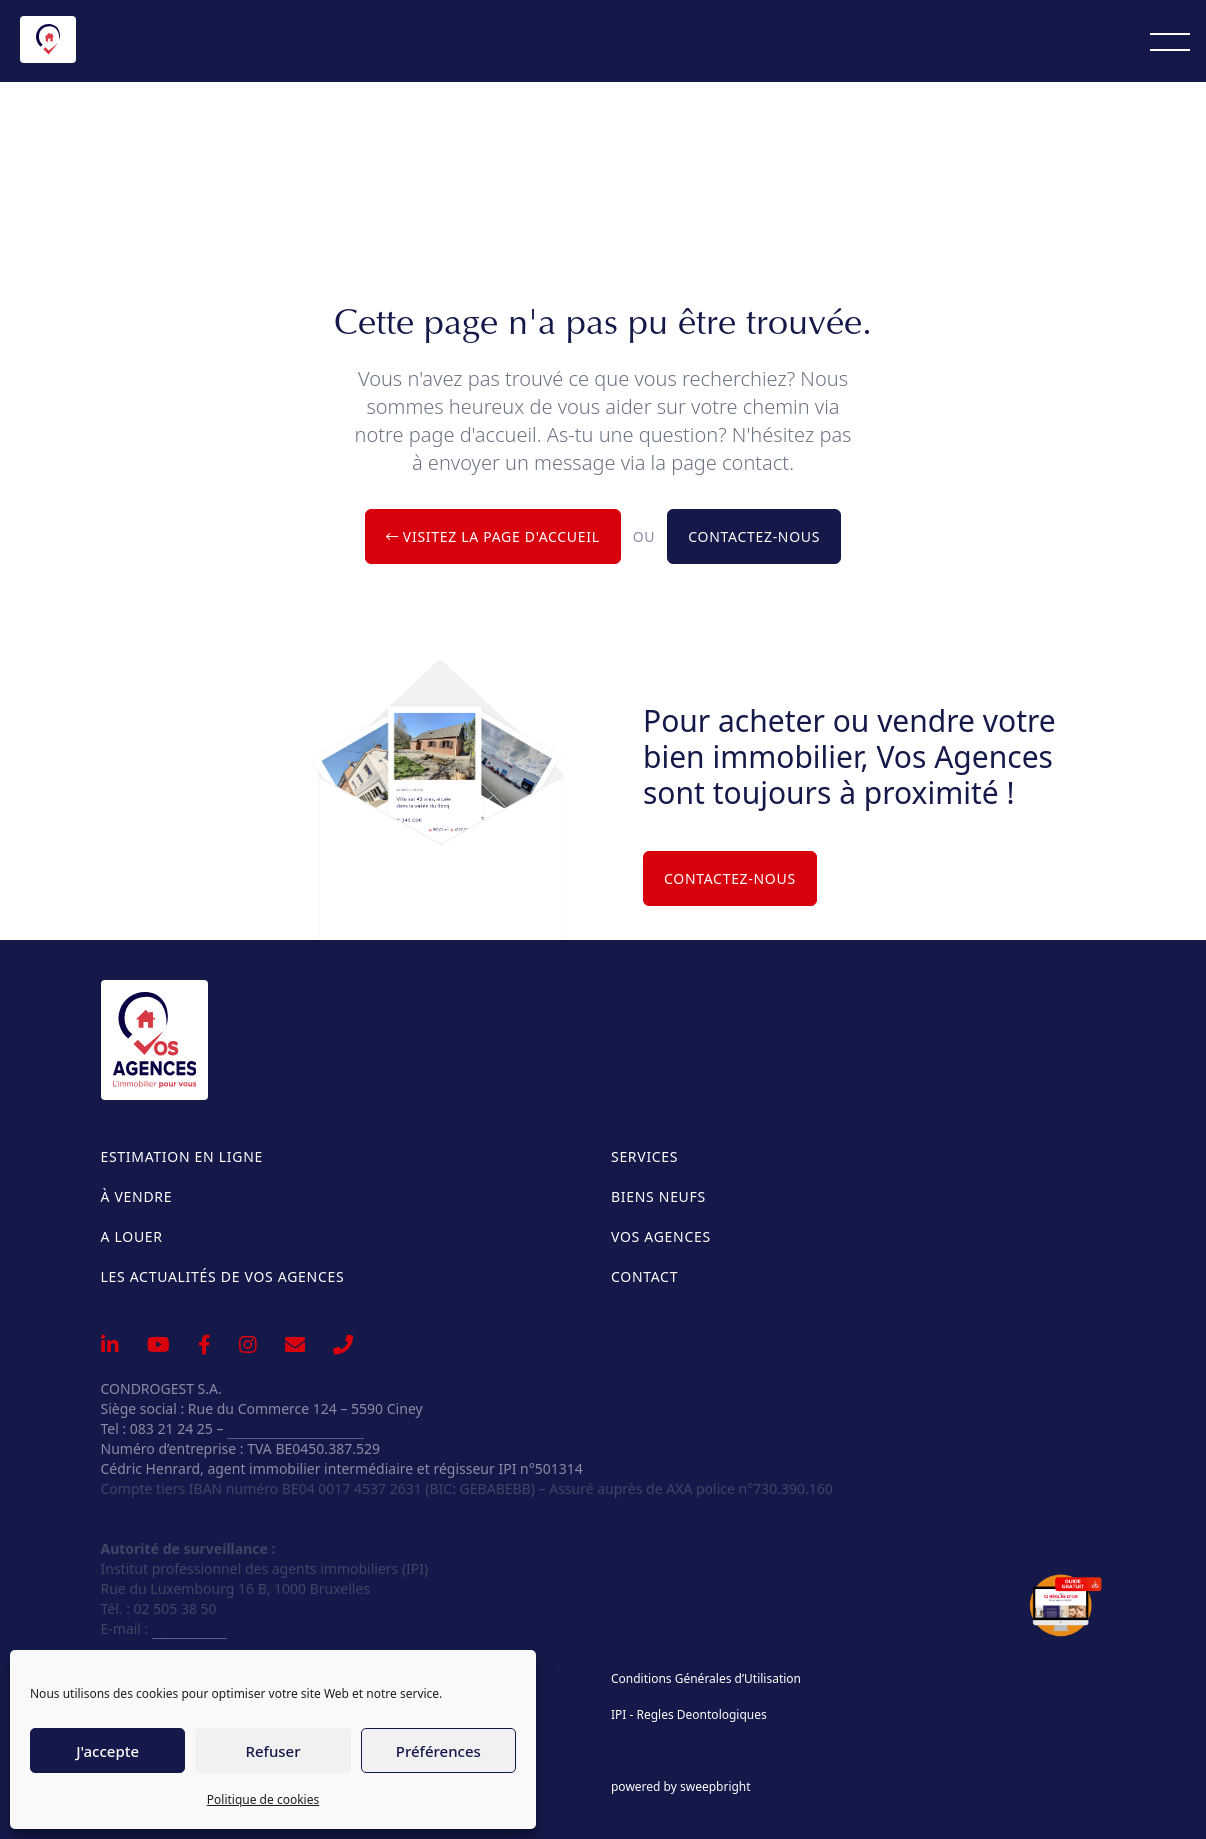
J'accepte (107, 1751)
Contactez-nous (754, 536)
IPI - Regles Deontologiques (689, 1715)
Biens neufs (658, 1196)
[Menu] (1170, 41)
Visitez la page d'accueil (493, 536)
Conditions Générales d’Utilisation (706, 1679)
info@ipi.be (189, 1628)
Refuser (272, 1751)
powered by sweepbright (681, 1787)
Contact (644, 1276)
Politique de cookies (263, 1799)
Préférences (438, 1751)
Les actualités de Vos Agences (223, 1276)
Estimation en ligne (182, 1156)
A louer (132, 1236)
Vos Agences (661, 1236)
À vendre (137, 1196)
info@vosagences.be (295, 1428)
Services (644, 1156)
